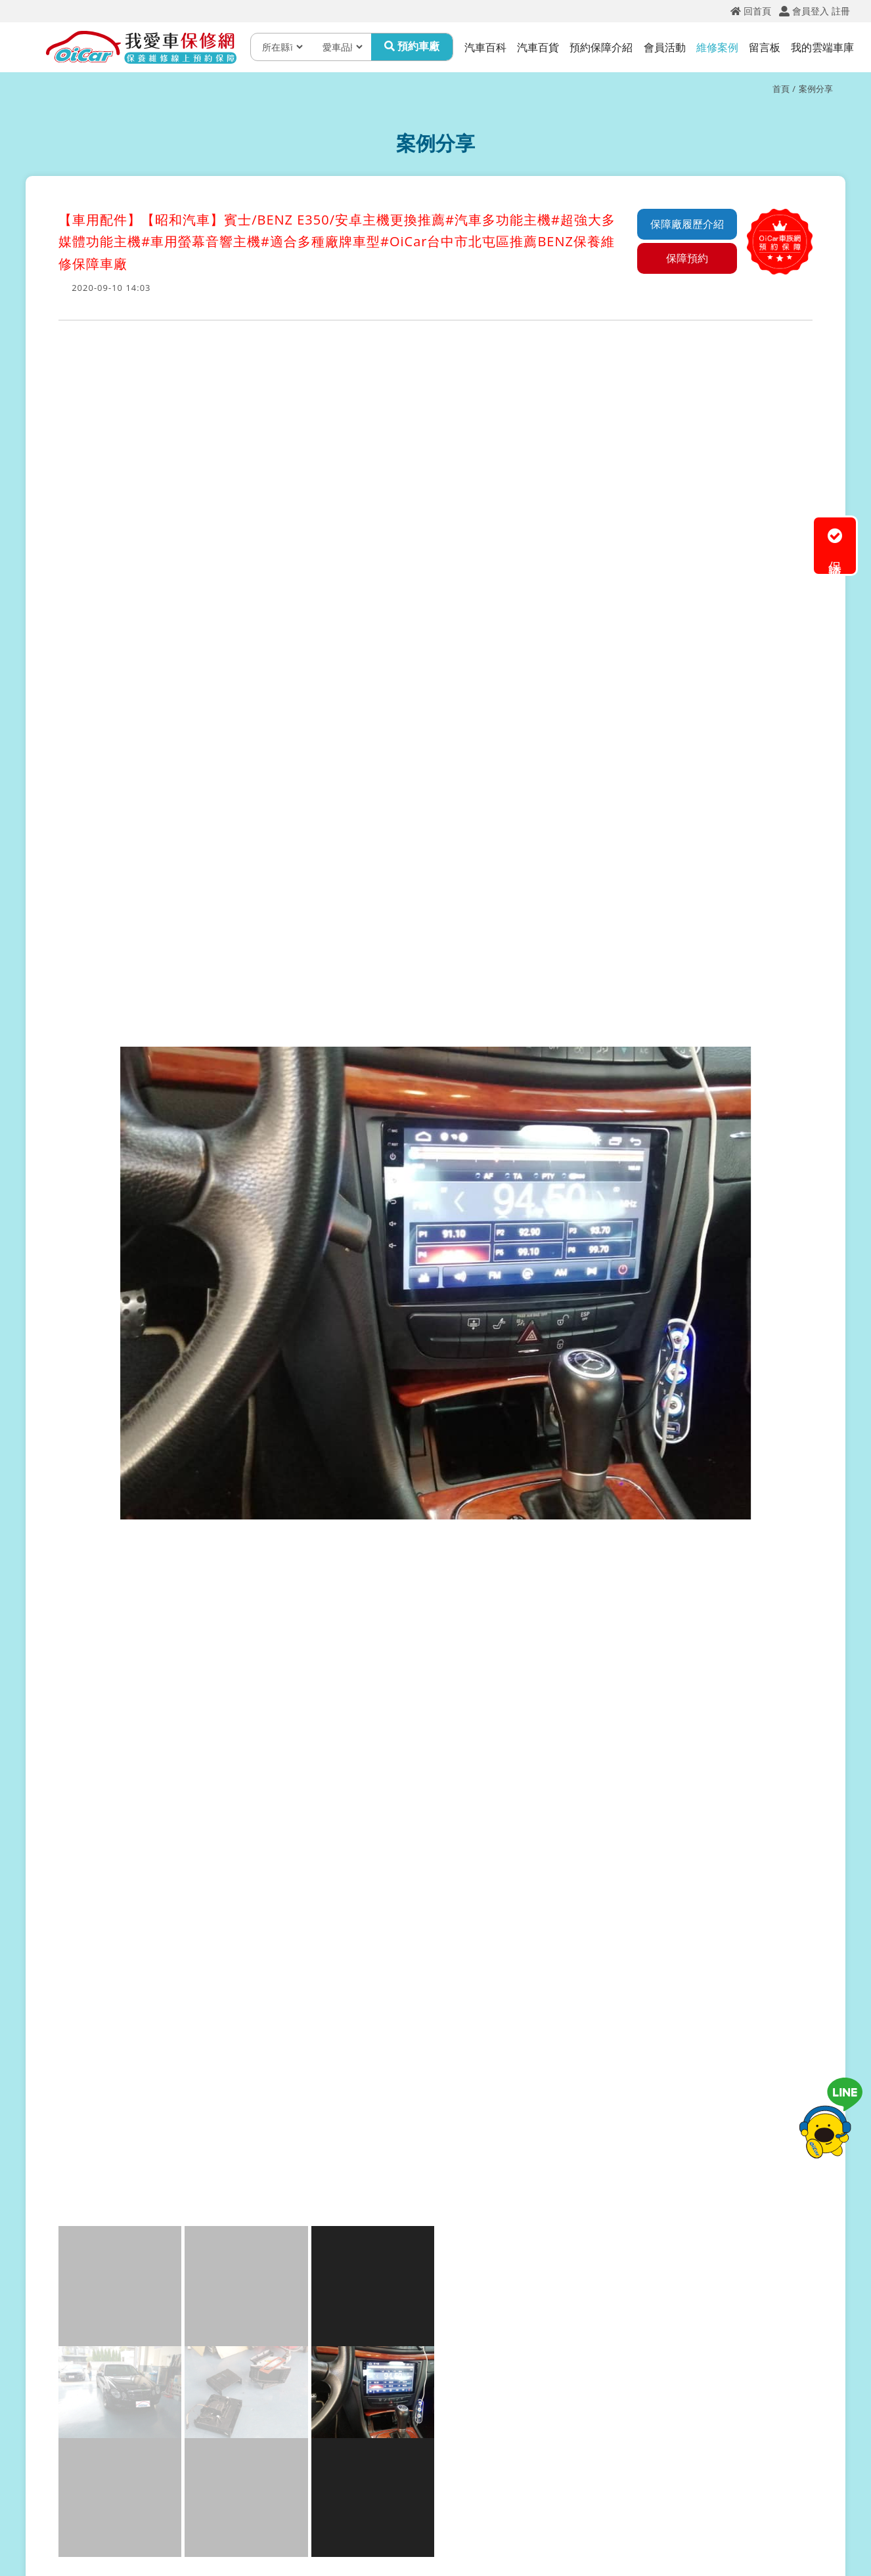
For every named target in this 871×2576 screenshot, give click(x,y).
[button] (70, 1449)
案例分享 (816, 89)
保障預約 (687, 258)
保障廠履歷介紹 (687, 224)
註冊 (841, 11)
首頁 (781, 89)
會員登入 (810, 11)
